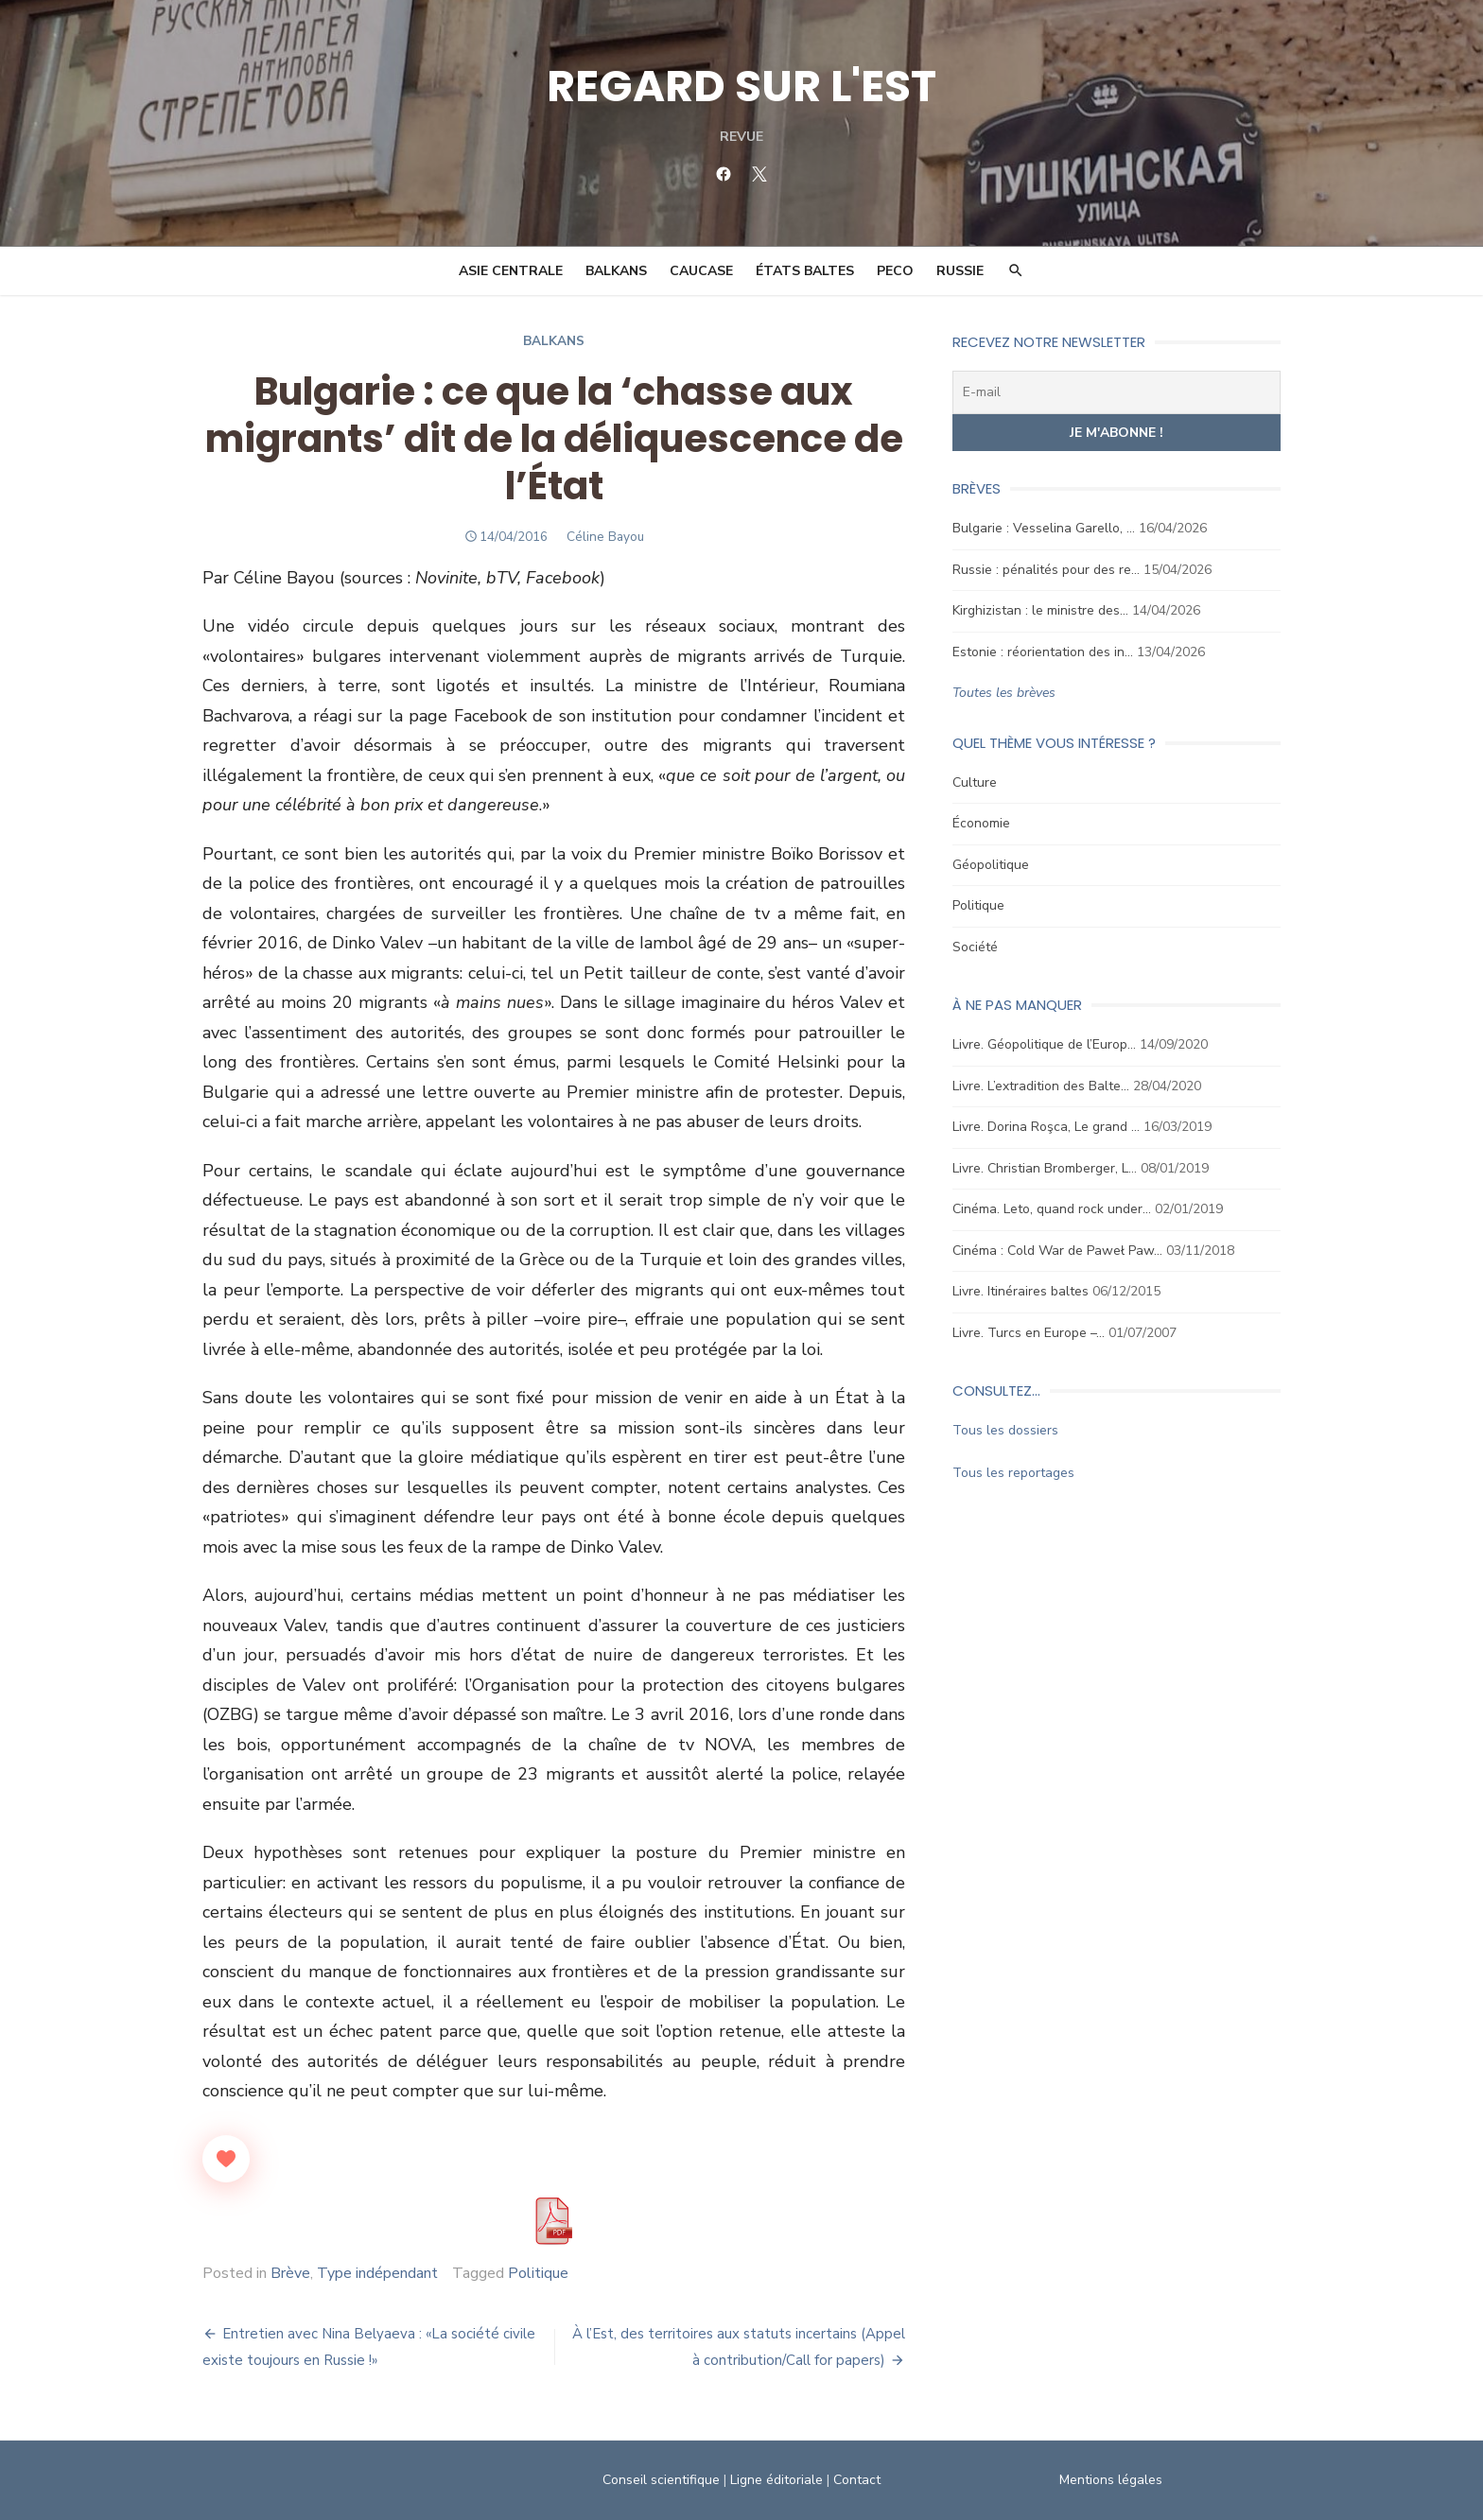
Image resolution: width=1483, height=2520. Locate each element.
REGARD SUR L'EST (742, 85)
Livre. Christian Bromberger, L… (1048, 1168)
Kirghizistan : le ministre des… (1044, 610)
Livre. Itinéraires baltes (1024, 1291)
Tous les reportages (1017, 1473)
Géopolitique (994, 865)
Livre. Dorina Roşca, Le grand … (1049, 1127)
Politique (528, 2273)
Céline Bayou (601, 537)
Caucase (701, 271)
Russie (960, 271)
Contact (857, 2480)
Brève (281, 2273)
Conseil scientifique (661, 2480)
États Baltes (805, 271)
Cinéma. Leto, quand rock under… (1055, 1209)
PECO (895, 271)
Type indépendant (367, 2273)
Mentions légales (1116, 2480)
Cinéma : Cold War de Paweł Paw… (1061, 1251)
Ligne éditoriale (776, 2480)
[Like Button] (216, 2158)
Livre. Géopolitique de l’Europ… (1048, 1044)
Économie (985, 823)
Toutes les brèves (1007, 693)
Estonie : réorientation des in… (1046, 652)
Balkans (616, 271)
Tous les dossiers (1009, 1430)
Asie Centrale (511, 271)
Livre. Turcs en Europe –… (1032, 1333)
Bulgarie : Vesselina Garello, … (1047, 528)
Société (979, 947)
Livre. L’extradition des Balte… (1044, 1086)
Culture (978, 782)
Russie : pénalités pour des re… (1049, 570)
